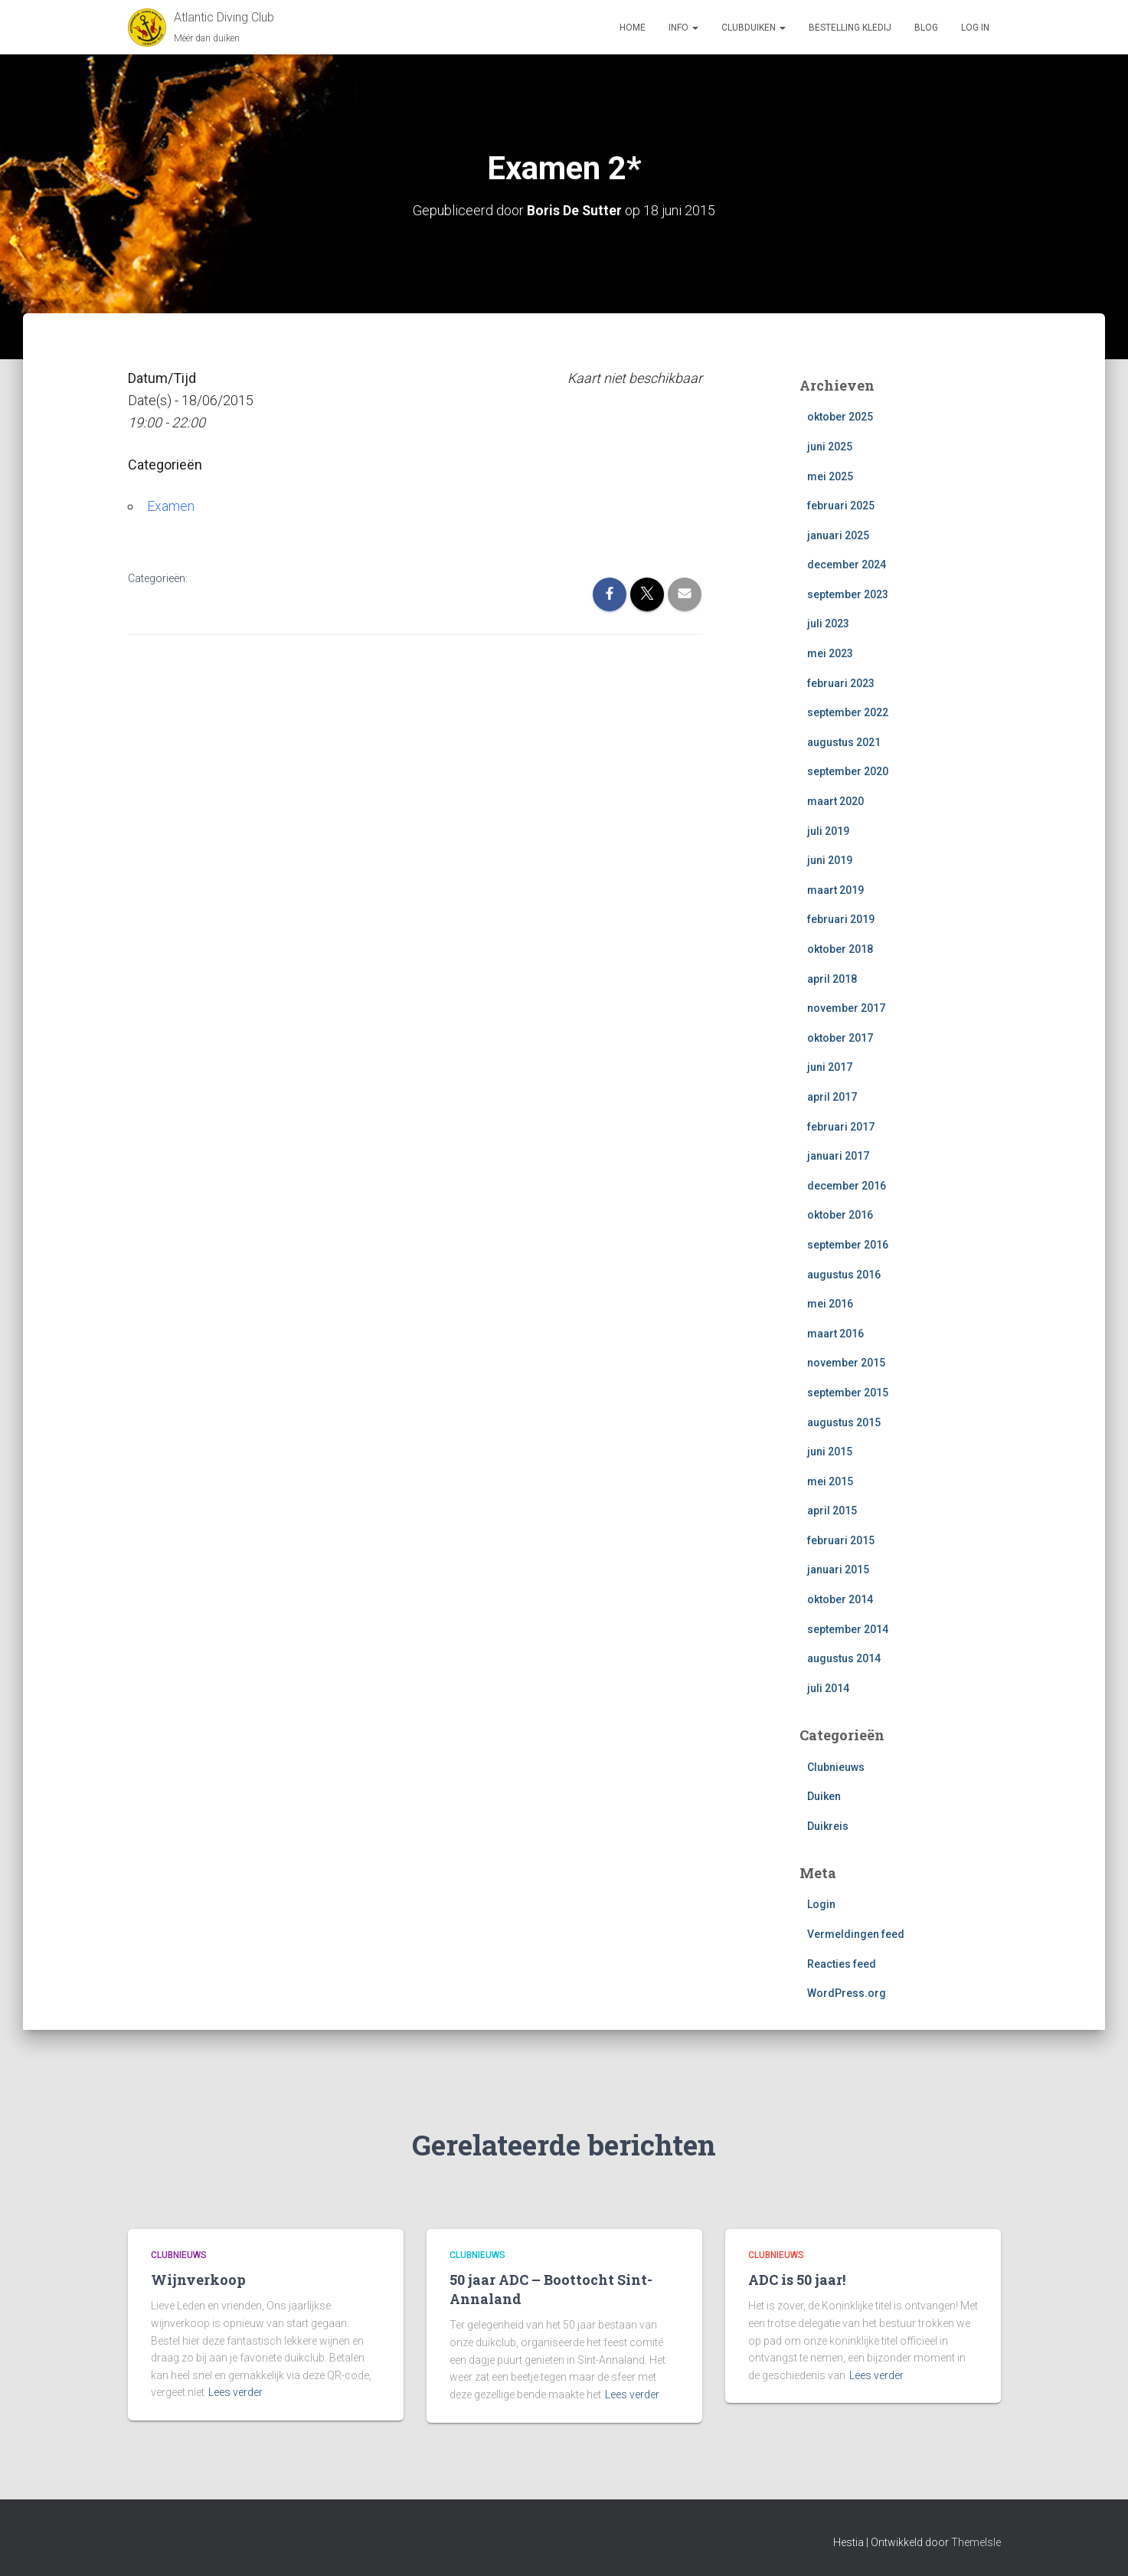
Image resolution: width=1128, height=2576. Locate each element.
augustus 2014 (844, 1658)
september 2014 (847, 1628)
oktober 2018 (840, 949)
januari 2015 (838, 1569)
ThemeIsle (976, 2541)
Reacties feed (841, 1963)
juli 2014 (828, 1688)
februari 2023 (841, 682)
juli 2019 (828, 830)
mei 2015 (830, 1481)
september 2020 (847, 771)
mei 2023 (830, 653)
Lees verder (235, 2392)
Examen (171, 505)
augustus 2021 (844, 742)
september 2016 (847, 1245)
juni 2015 (829, 1451)
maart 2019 (835, 890)
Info (683, 27)
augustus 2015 (844, 1422)
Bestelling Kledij (850, 27)
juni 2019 (829, 860)
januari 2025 (838, 535)
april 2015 (832, 1510)
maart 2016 (835, 1333)
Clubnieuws (836, 1766)
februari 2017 (841, 1126)
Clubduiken (753, 27)
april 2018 (832, 978)
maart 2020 (835, 801)
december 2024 (846, 564)
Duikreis (827, 1825)
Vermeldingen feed (855, 1934)
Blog (926, 27)
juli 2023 (828, 623)
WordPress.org (846, 1993)
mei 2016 (830, 1304)
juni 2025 (829, 446)
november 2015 (846, 1363)
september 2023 (847, 594)
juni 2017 (829, 1067)
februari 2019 (841, 919)
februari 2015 (841, 1540)
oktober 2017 (840, 1037)
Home (633, 27)
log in (975, 27)
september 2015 (847, 1392)
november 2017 (846, 1008)
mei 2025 (830, 476)
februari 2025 (841, 505)
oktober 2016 (840, 1215)
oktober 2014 (840, 1599)
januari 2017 (838, 1156)
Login (821, 1904)
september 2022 (847, 712)
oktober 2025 (840, 417)
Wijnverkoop (198, 2279)
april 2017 (832, 1097)
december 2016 (846, 1185)
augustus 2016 (844, 1274)
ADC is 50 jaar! (796, 2279)
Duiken (824, 1796)
